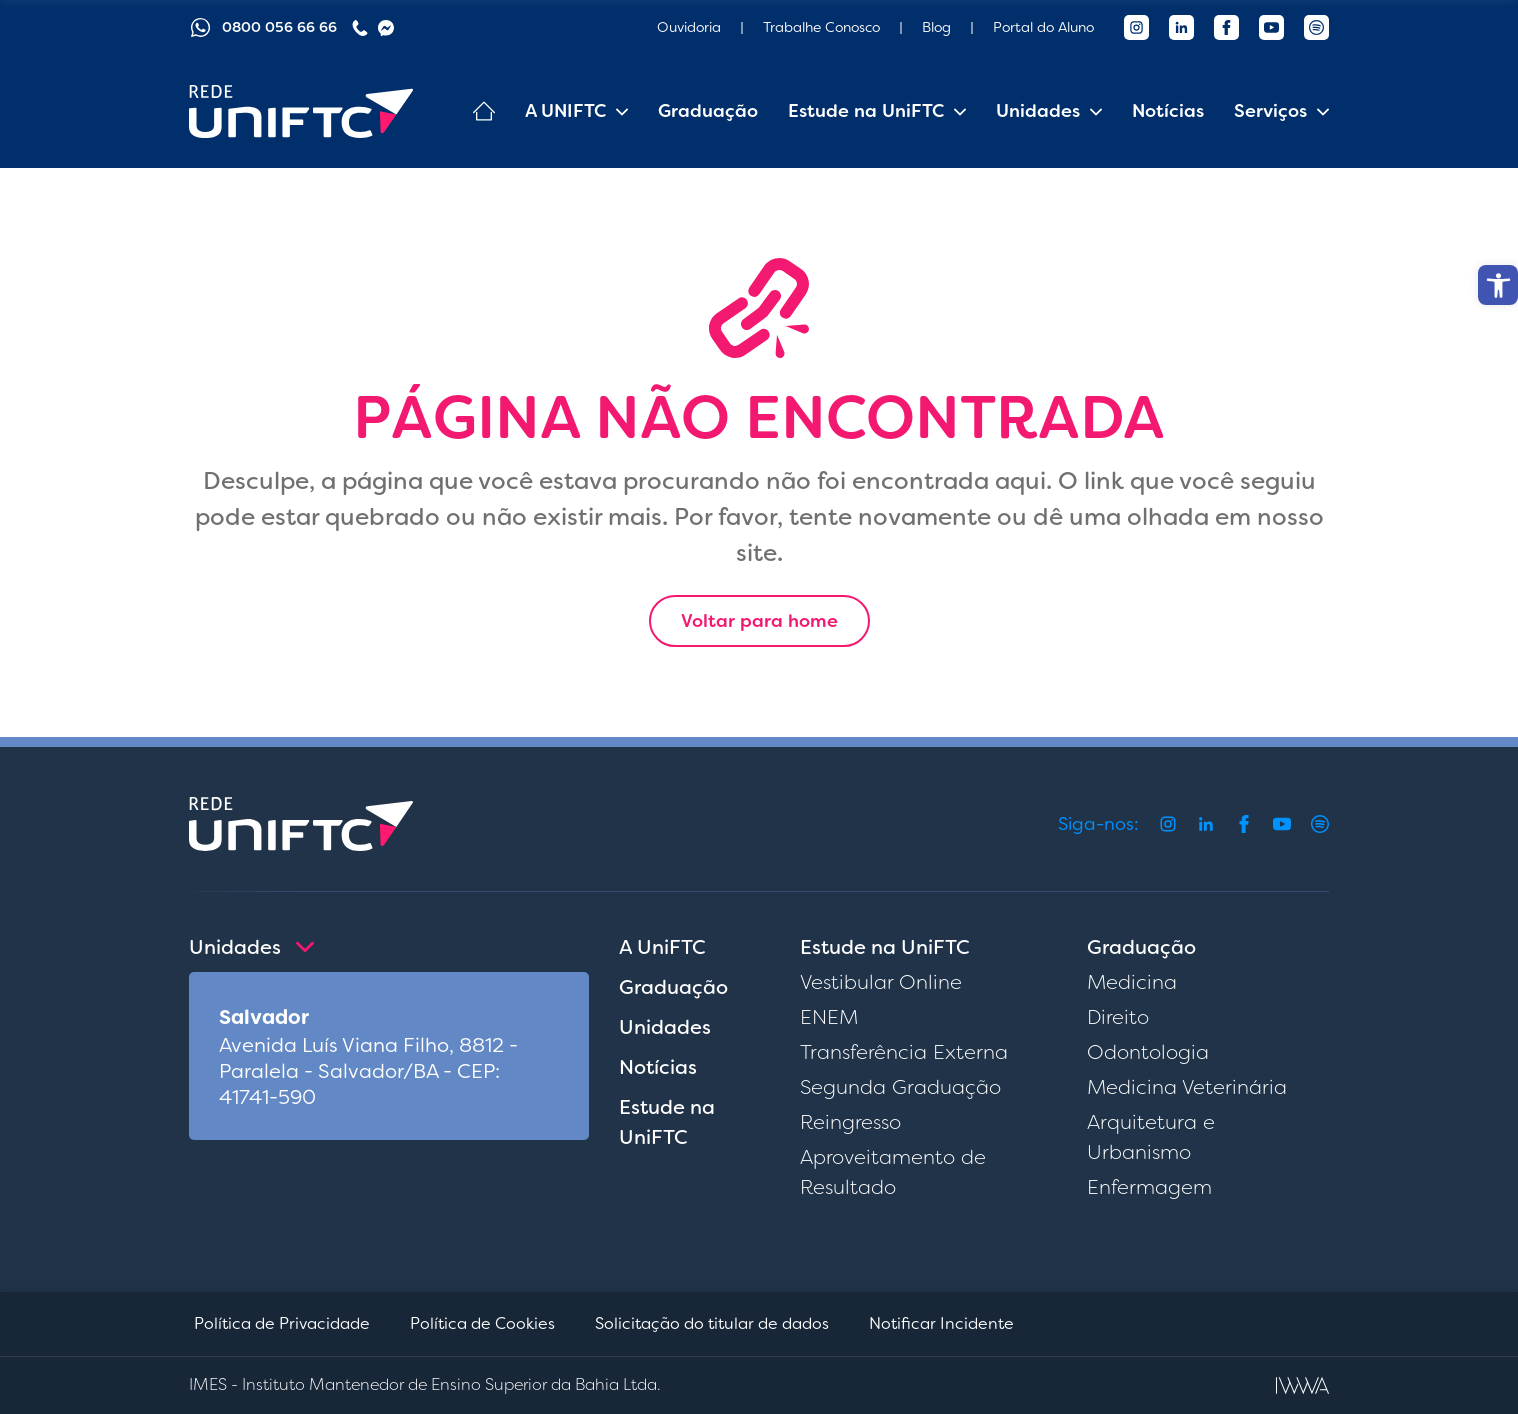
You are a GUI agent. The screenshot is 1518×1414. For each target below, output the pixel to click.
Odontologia (1148, 1052)
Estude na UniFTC (866, 111)
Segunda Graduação (900, 1087)
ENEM (829, 1017)
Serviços (1270, 111)
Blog (936, 27)
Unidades (1038, 111)
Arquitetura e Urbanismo (1151, 1137)
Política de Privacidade (282, 1323)
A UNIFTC (565, 111)
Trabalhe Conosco (821, 27)
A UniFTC (662, 947)
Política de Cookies (482, 1323)
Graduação (708, 111)
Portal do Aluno (1043, 27)
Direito (1118, 1017)
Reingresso (850, 1122)
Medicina (1132, 982)
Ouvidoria (689, 27)
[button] (1498, 285)
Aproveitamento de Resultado (893, 1172)
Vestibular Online (881, 982)
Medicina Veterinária (1187, 1087)
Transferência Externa (904, 1052)
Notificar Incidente (941, 1323)
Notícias (1168, 111)
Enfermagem (1149, 1187)
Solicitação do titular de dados (712, 1323)
